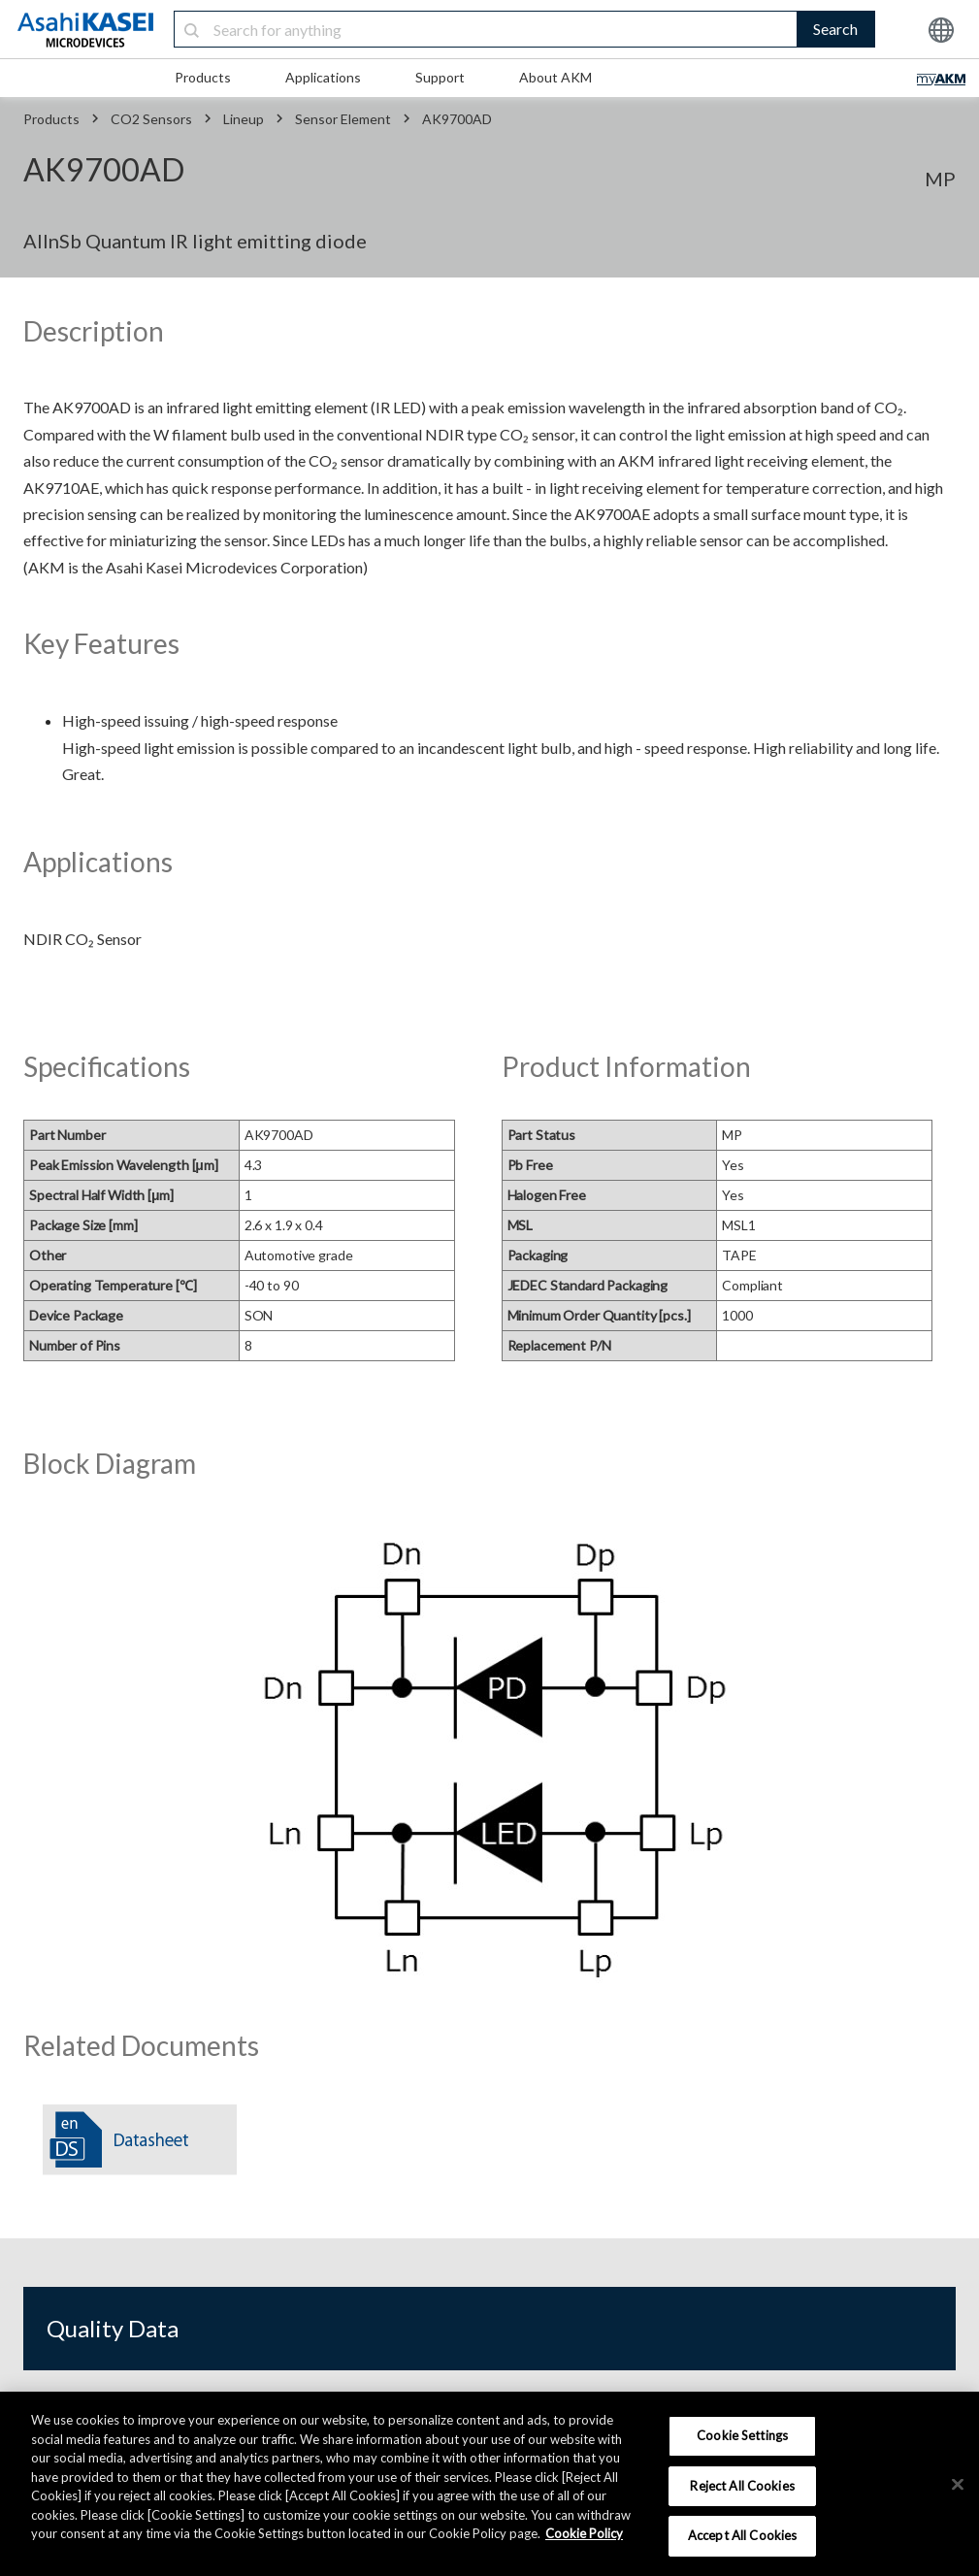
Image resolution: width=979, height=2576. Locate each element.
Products (203, 77)
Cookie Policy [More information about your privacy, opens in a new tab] (584, 2533)
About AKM (555, 77)
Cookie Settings (742, 2435)
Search (835, 28)
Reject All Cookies (742, 2486)
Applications (323, 77)
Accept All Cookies (742, 2535)
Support (440, 77)
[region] (489, 2484)
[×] (957, 2484)
